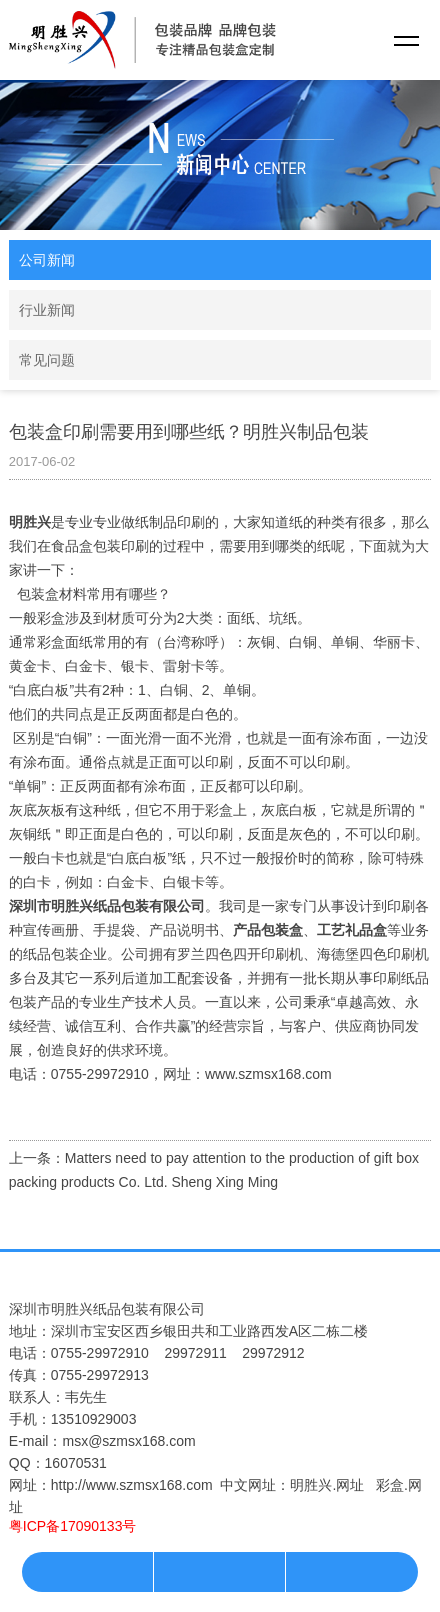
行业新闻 (47, 310)
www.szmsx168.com (268, 1074)
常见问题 (47, 360)
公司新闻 (47, 260)
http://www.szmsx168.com (132, 1485)
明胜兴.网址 (327, 1485)
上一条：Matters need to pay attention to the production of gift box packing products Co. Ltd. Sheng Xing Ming (214, 1170)
